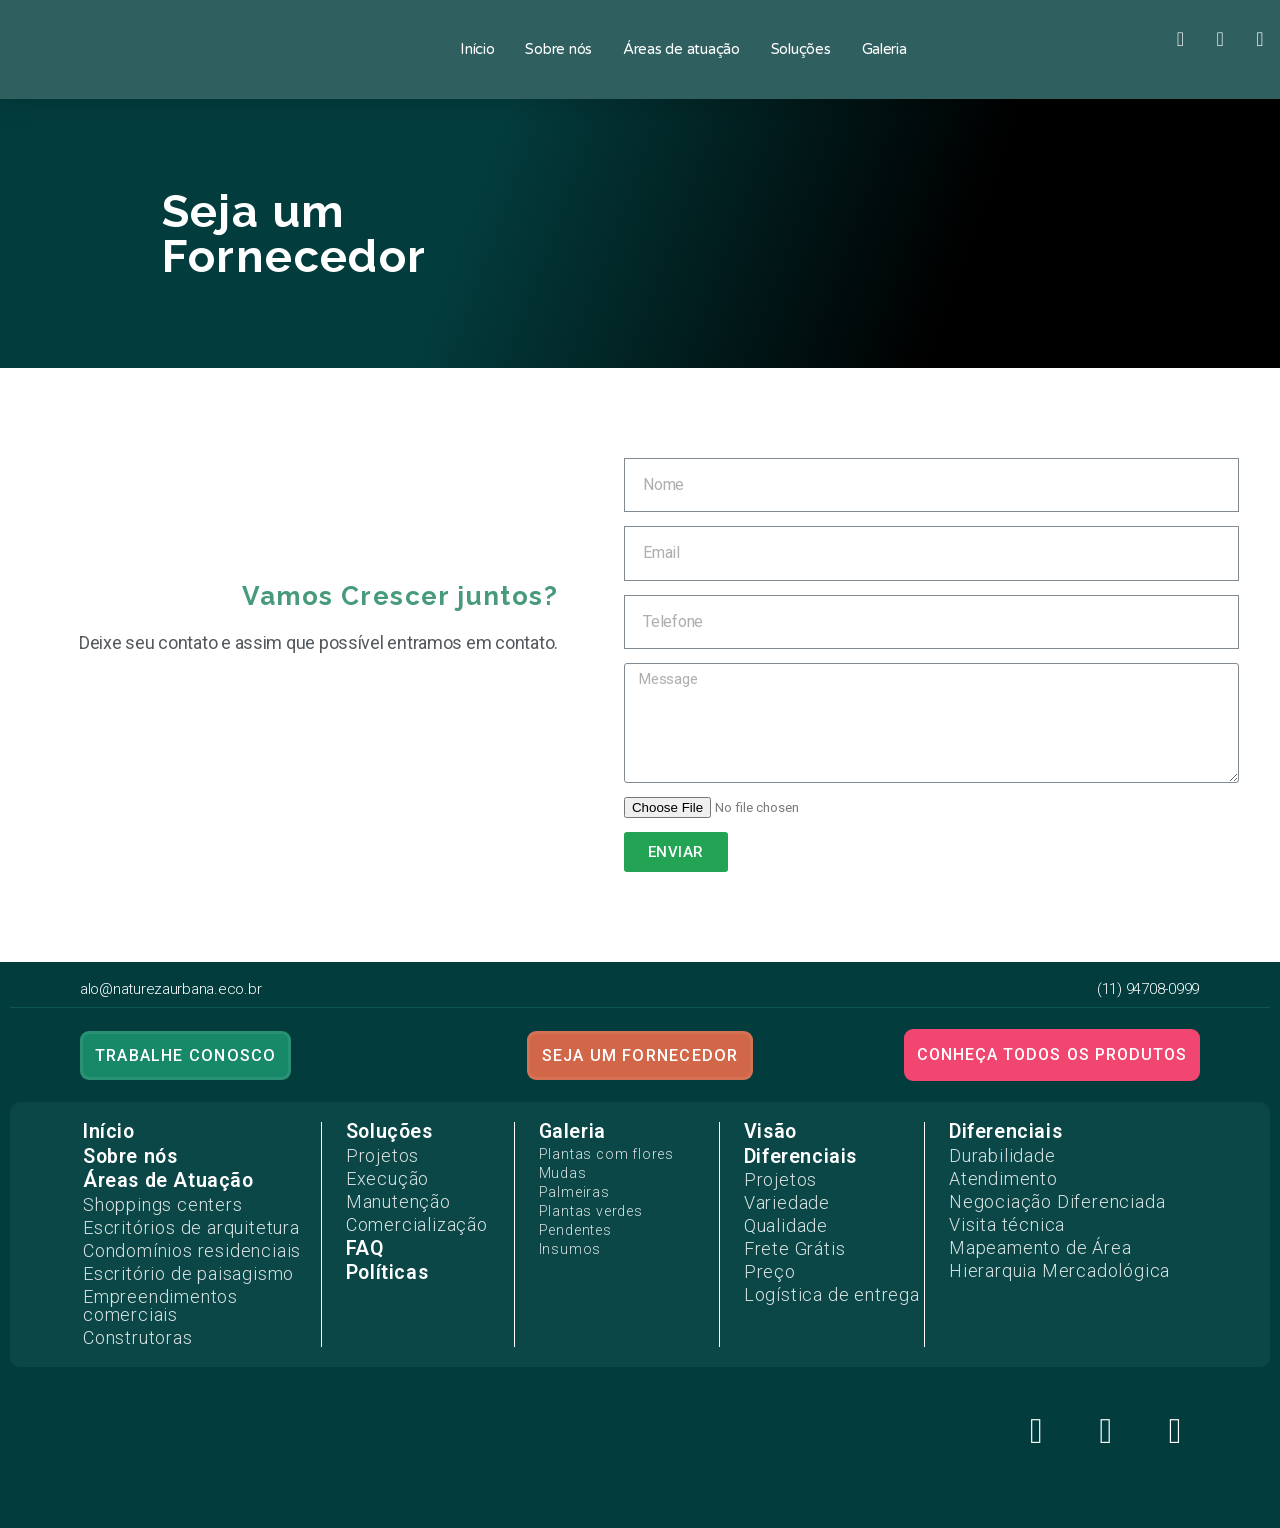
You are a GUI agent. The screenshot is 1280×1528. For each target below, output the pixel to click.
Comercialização (406, 1210)
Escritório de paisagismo (172, 1258)
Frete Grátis (785, 1234)
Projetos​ (774, 1177)
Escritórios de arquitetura (173, 1220)
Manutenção (390, 1191)
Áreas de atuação (681, 49)
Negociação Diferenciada (1038, 1191)
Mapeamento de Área (1023, 1229)
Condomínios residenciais (175, 1239)
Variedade (779, 1196)
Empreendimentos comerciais (189, 1277)
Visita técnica (996, 1210)
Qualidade (779, 1215)
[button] (183, 1055)
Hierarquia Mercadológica (1040, 1248)
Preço (765, 1253)
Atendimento (993, 1172)
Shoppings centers (149, 1201)
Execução (380, 1172)
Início (477, 49)
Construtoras (130, 1296)
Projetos (376, 1153)
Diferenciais (799, 1155)
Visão (769, 1131)
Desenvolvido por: (640, 1511)
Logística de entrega (815, 1272)
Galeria (884, 49)
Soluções (801, 49)
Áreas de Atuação (164, 1179)
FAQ (363, 1231)
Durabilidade (993, 1153)
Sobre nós (558, 49)
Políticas (386, 1255)
